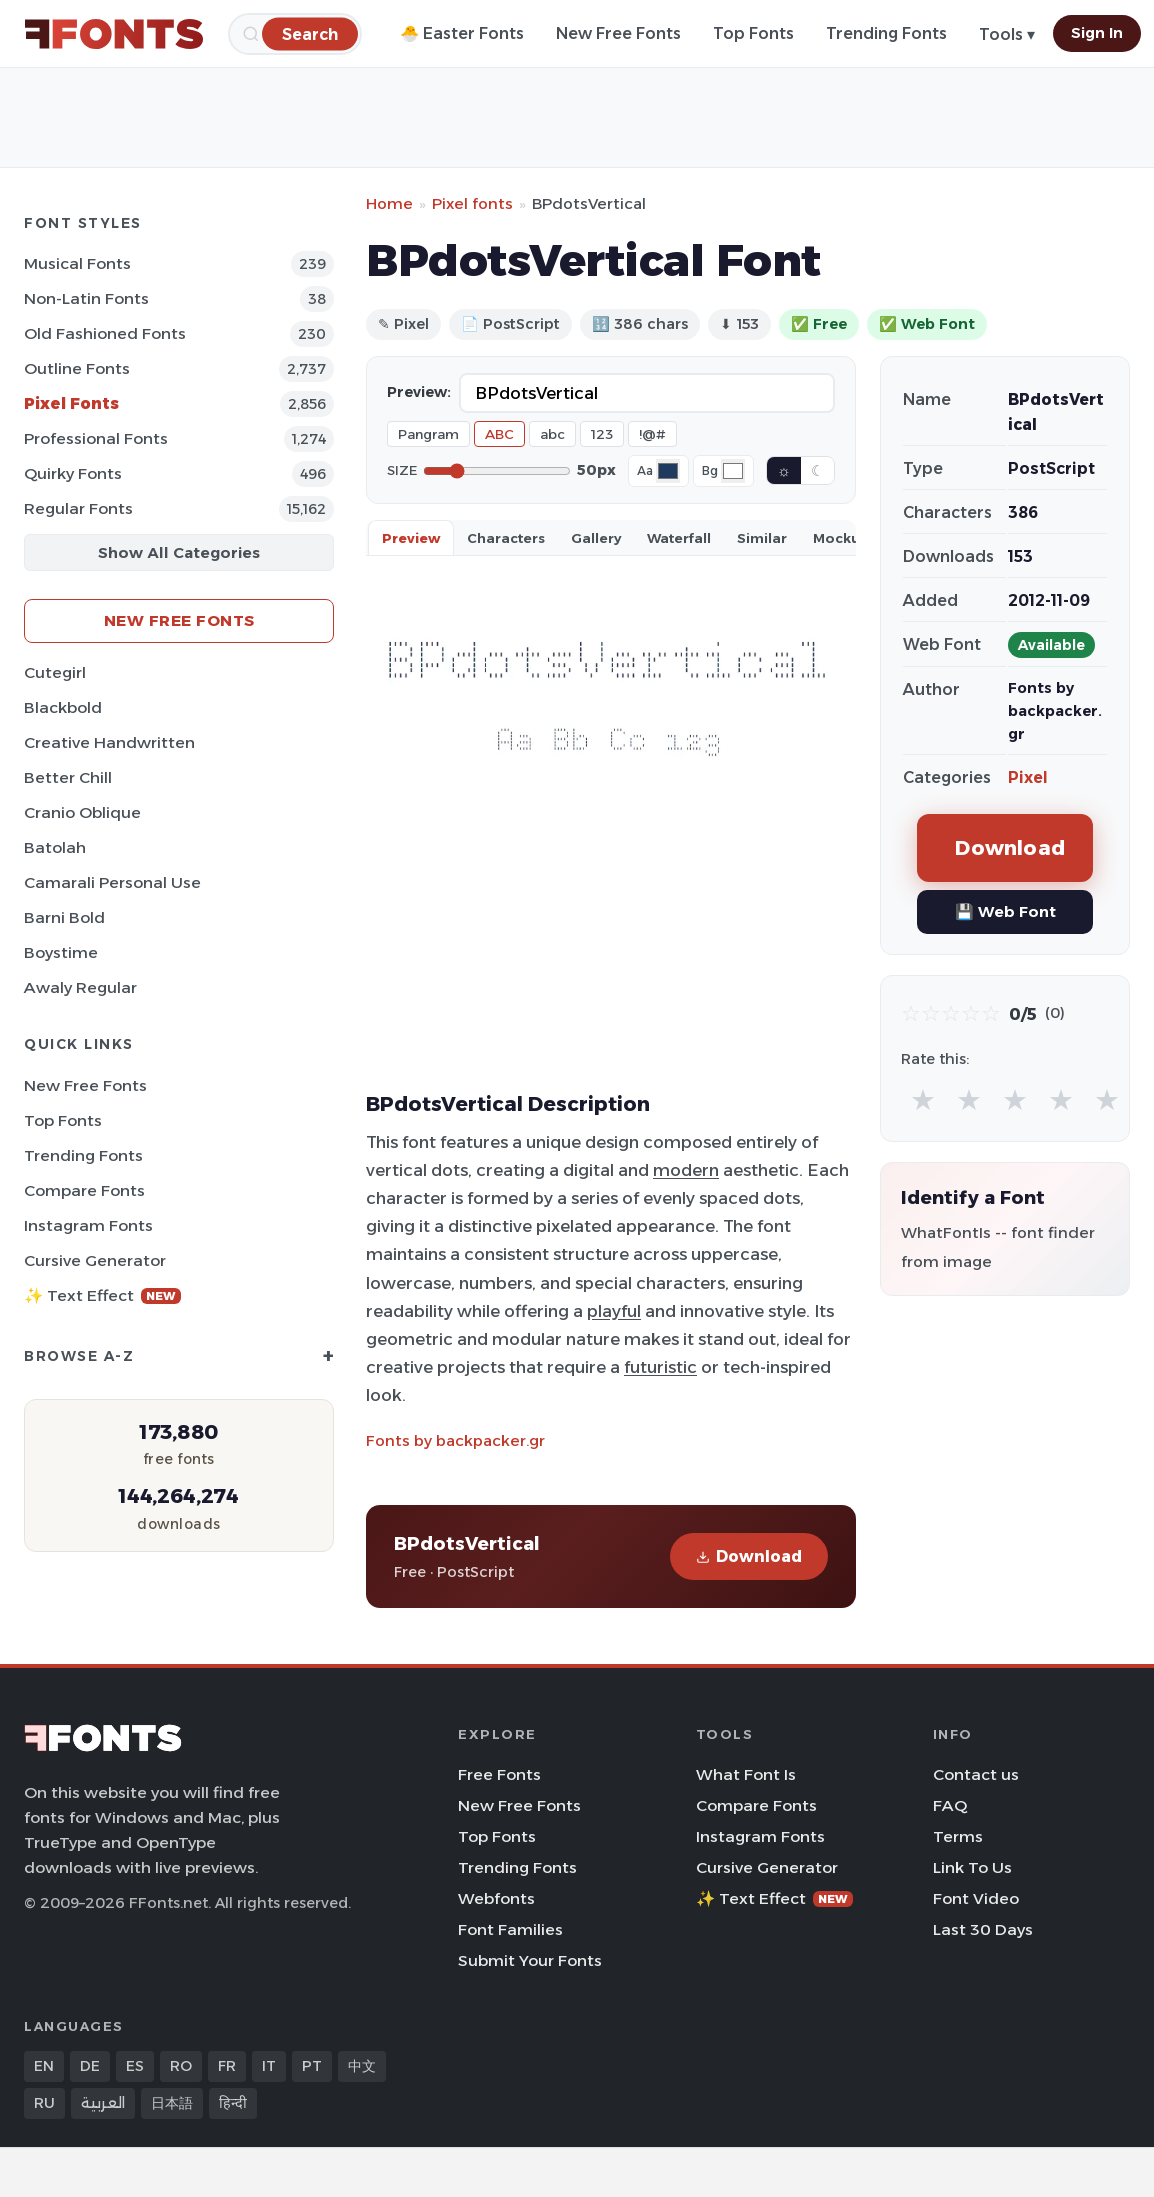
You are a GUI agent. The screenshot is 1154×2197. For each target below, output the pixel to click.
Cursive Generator (95, 1260)
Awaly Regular (80, 987)
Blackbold (63, 707)
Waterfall (679, 538)
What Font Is (746, 1774)
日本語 (172, 2103)
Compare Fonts (84, 1190)
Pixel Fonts (71, 403)
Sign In (1097, 33)
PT (312, 2066)
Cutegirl (55, 672)
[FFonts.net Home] (114, 34)
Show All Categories (179, 552)
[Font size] (497, 471)
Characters (506, 538)
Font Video (976, 1898)
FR (227, 2066)
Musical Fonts (77, 263)
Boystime (61, 952)
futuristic (660, 1367)
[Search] (310, 33)
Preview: (419, 392)
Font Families (510, 1929)
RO (181, 2066)
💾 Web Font (1005, 911)
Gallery (596, 538)
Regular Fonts (78, 508)
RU (44, 2103)
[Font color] (668, 471)
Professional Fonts (96, 438)
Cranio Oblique (82, 812)
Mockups (845, 538)
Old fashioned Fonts (105, 333)
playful (614, 1311)
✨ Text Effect (102, 1295)
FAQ (950, 1805)
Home (389, 203)
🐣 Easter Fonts (462, 33)
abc (552, 434)
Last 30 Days (983, 1929)
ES (135, 2066)
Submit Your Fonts (530, 1960)
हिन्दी (233, 2103)
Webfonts (496, 1898)
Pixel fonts (472, 203)
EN (44, 2066)
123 (602, 434)
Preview (411, 538)
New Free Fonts (618, 33)
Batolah (55, 847)
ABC (499, 434)
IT (269, 2066)
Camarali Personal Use (112, 882)
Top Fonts (753, 33)
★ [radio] (923, 1099)
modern (686, 1170)
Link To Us (972, 1867)
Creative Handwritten (109, 742)
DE (90, 2066)
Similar (762, 538)
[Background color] (733, 471)
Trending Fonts (886, 33)
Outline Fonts (77, 368)
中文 (362, 2066)
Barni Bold (64, 917)
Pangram (428, 434)
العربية (103, 2103)
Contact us (976, 1774)
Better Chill (68, 777)
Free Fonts (499, 1774)
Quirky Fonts (73, 473)
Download (749, 1556)
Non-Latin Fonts (86, 298)
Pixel (1028, 777)
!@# (652, 434)
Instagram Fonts (88, 1225)
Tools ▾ (1007, 34)
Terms (958, 1836)
